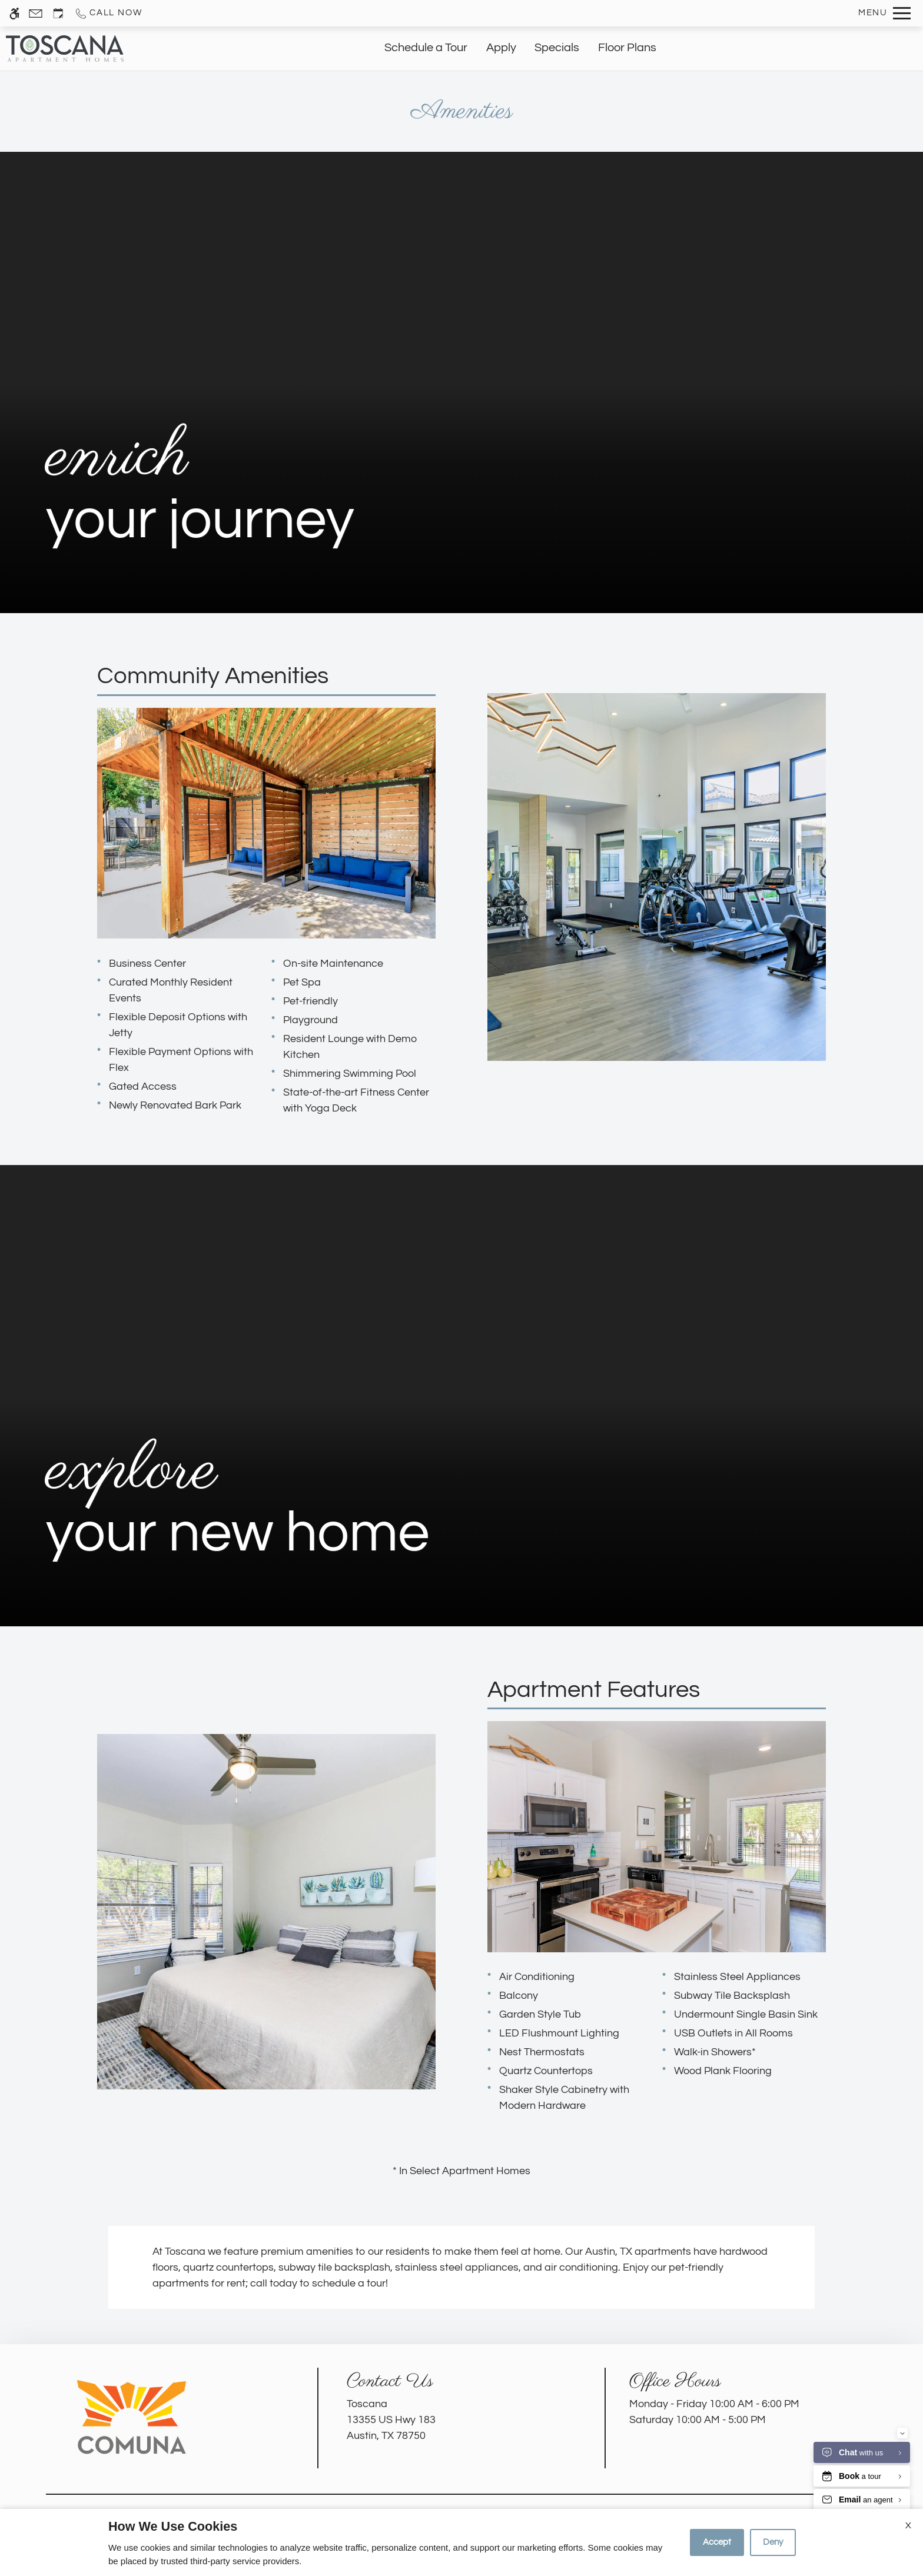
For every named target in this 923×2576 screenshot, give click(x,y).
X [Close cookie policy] (908, 2525)
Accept (717, 2542)
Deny (773, 2542)
